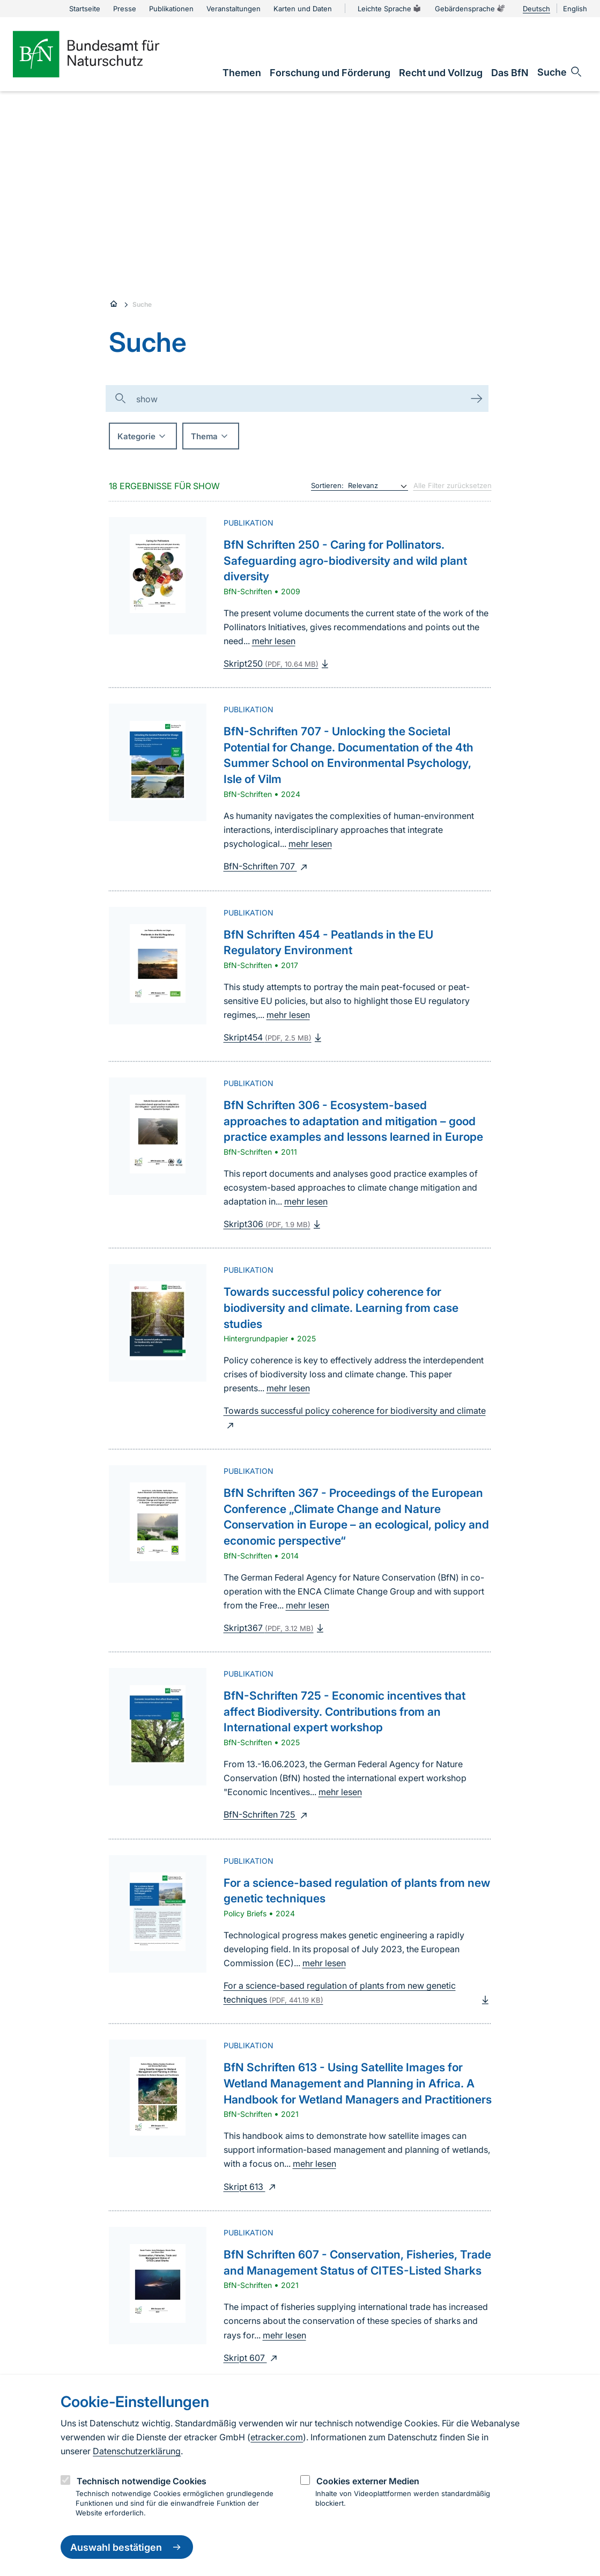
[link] (241, 73)
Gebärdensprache (470, 8)
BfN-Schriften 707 (267, 866)
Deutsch (536, 8)
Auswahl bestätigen (126, 2547)
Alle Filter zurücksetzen (452, 485)
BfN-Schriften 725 (267, 1814)
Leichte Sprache (390, 8)
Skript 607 (252, 2357)
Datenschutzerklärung (137, 2451)
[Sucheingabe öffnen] (560, 72)
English (575, 8)
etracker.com (276, 2437)
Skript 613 (251, 2186)
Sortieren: (327, 485)
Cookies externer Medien (367, 2481)
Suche (142, 304)
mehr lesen (273, 641)
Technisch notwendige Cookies (141, 2481)
